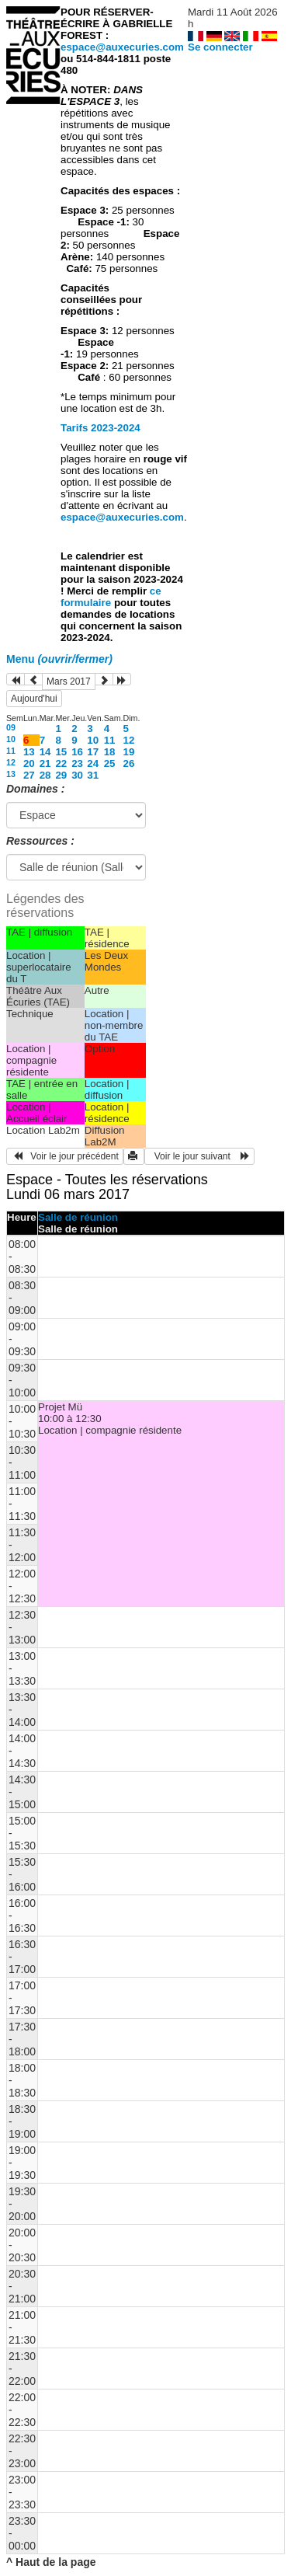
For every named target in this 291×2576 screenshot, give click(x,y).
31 (93, 775)
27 (29, 775)
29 (61, 775)
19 (129, 752)
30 (77, 775)
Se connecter (220, 47)
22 (61, 763)
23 (77, 763)
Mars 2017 (69, 681)
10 (11, 739)
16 (77, 752)
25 (110, 763)
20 (29, 763)
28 (45, 775)
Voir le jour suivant (199, 1156)
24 (93, 763)
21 (45, 763)
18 (110, 752)
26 (129, 763)
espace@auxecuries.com (122, 47)
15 (61, 752)
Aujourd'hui (34, 698)
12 (129, 740)
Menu (59, 659)
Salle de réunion (78, 1217)
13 (29, 752)
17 (93, 752)
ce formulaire (111, 596)
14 (45, 752)
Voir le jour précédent (65, 1156)
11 (110, 740)
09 (11, 727)
